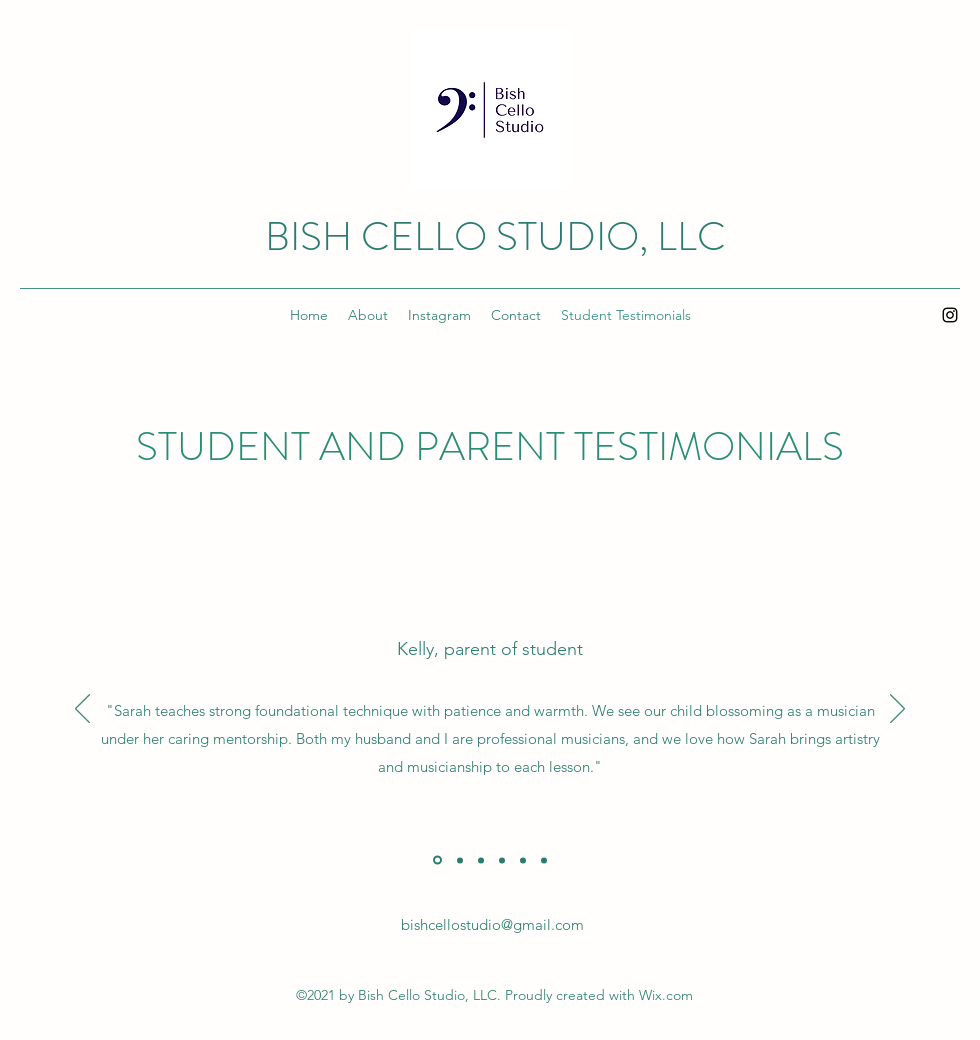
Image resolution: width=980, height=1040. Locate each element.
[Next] (897, 710)
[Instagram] (950, 315)
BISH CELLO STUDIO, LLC (495, 236)
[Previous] (82, 710)
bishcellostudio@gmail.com (492, 924)
